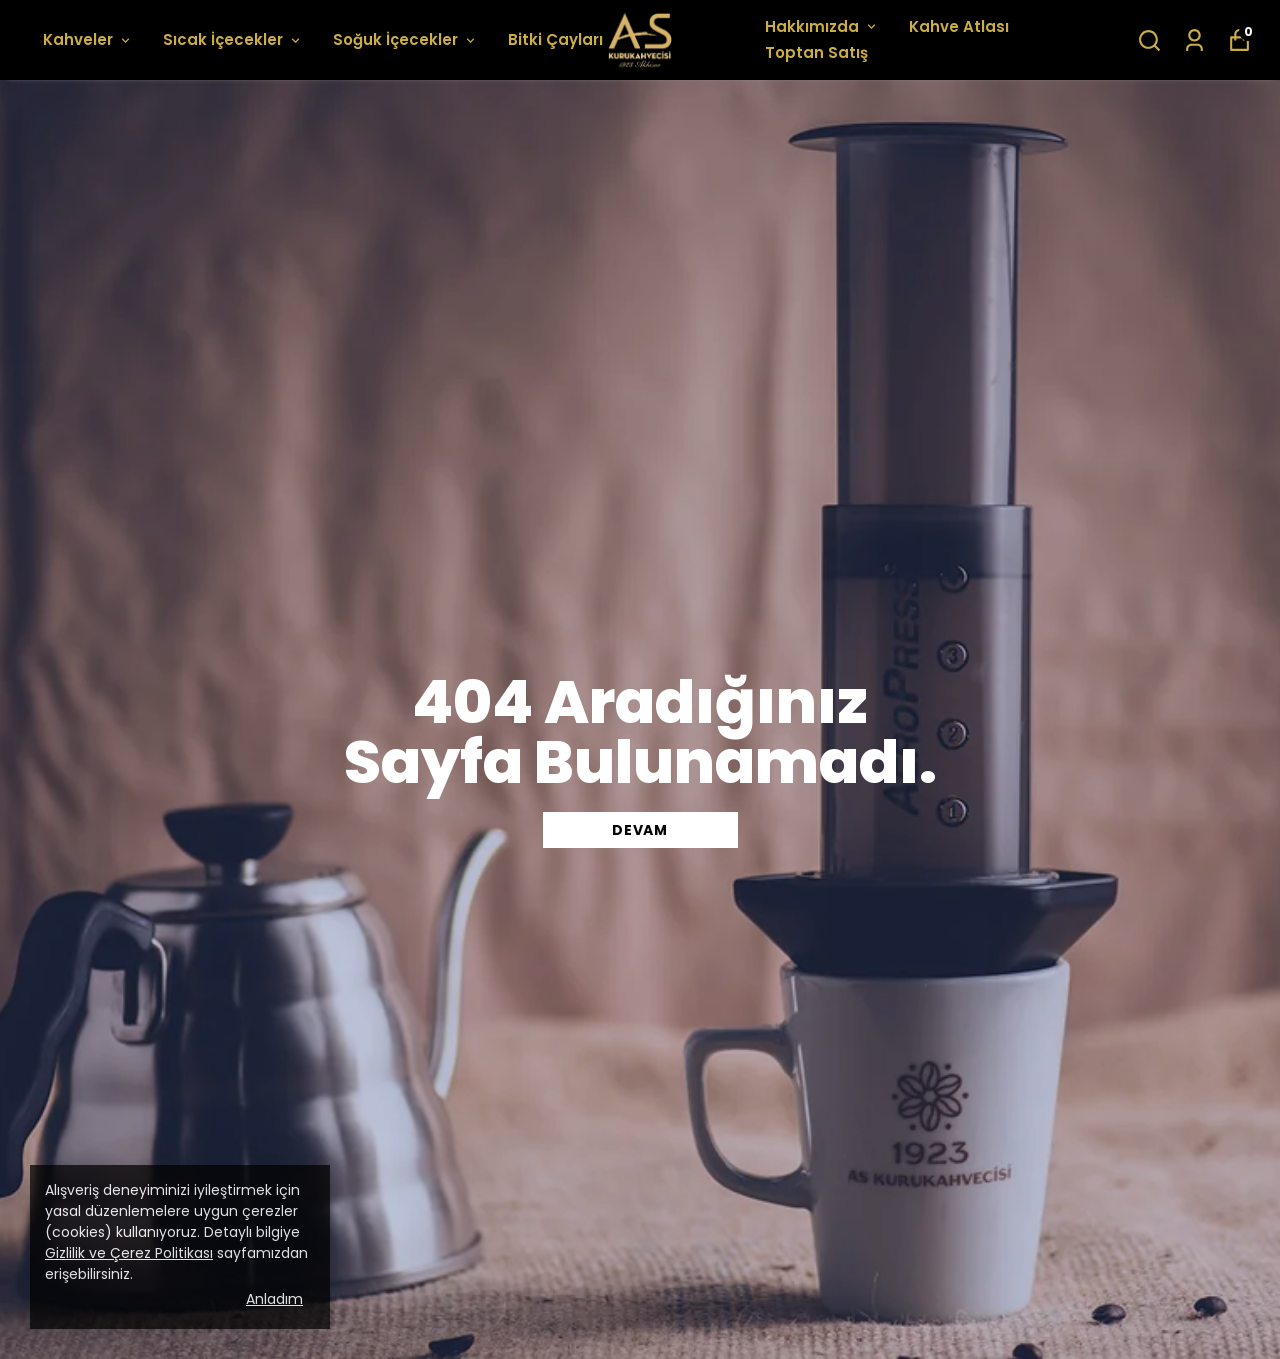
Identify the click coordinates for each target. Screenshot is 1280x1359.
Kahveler (88, 39)
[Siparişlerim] (1194, 40)
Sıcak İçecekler (233, 39)
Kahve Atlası (959, 26)
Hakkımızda (822, 26)
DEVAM (640, 830)
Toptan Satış (816, 52)
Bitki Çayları (565, 39)
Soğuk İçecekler (405, 39)
